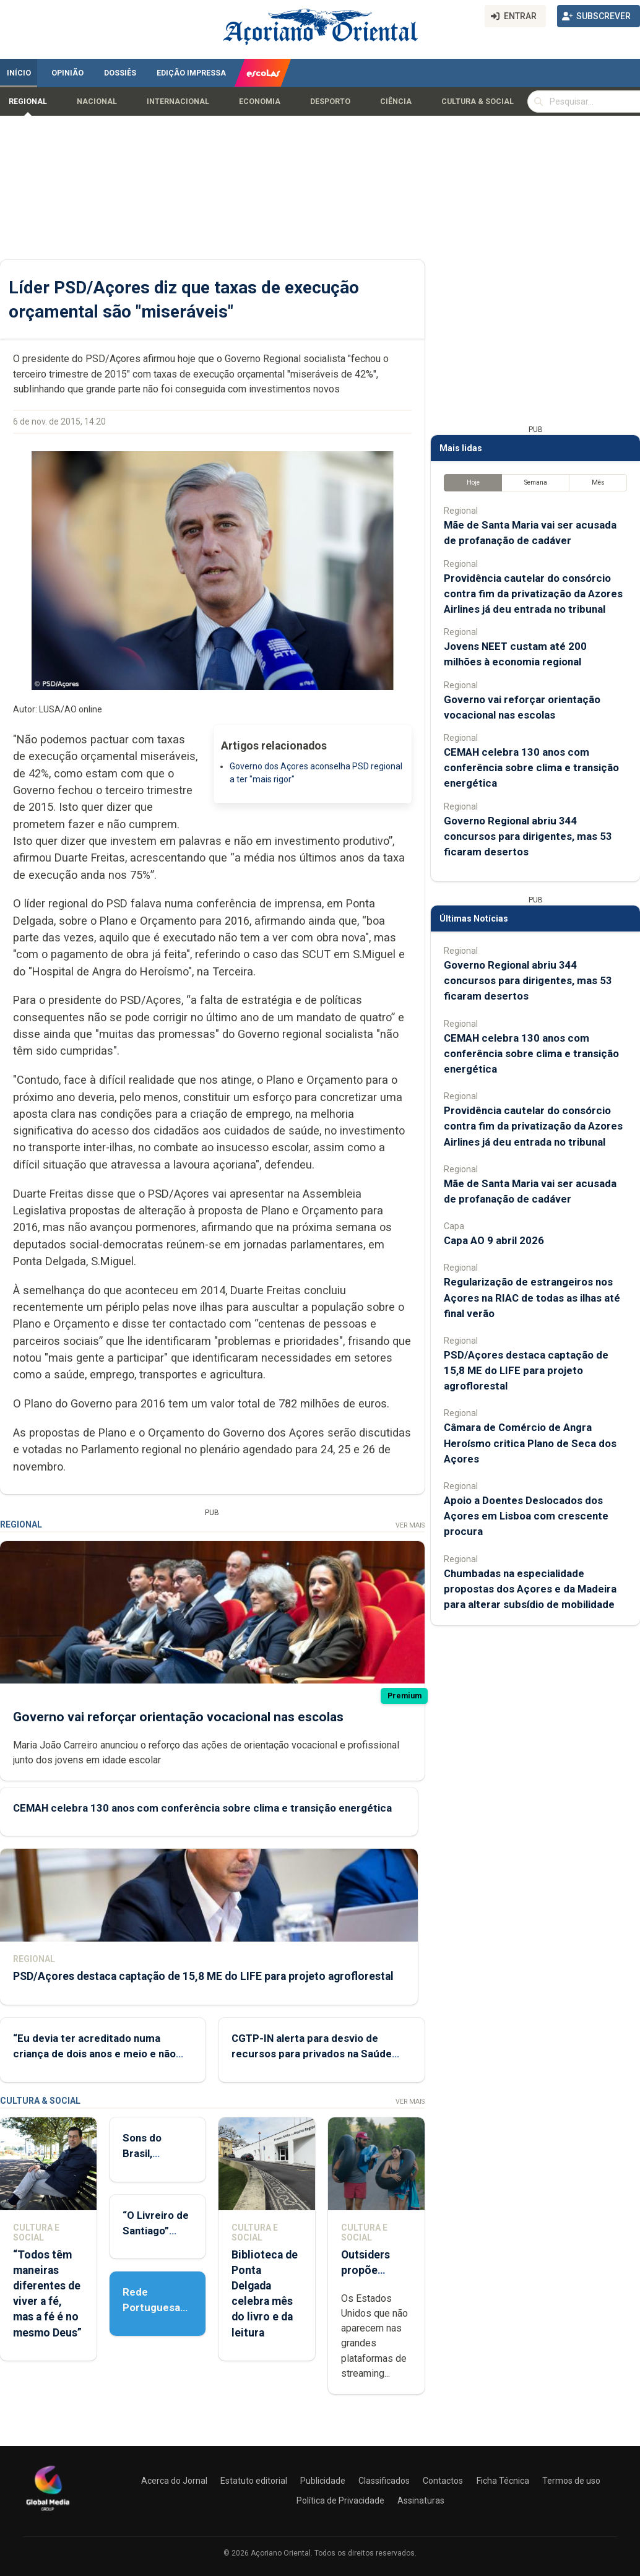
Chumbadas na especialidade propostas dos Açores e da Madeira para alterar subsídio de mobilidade (530, 1588)
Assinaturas (420, 2500)
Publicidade (322, 2481)
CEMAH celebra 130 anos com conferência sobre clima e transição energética (202, 1808)
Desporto (330, 101)
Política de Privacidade (340, 2500)
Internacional (178, 101)
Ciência (396, 101)
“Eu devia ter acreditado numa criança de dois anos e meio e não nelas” (94, 2053)
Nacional (97, 101)
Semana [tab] (535, 482)
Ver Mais (410, 1525)
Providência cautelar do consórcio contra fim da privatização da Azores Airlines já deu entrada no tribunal (533, 593)
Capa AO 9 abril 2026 (494, 1240)
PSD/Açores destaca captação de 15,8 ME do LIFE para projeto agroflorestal (203, 1976)
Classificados (384, 2481)
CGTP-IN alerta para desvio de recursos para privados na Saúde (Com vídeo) (311, 2053)
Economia (259, 101)
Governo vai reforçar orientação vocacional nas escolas (178, 1716)
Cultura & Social (477, 101)
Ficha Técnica (503, 2481)
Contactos (443, 2481)
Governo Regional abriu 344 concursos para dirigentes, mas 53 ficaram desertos (528, 836)
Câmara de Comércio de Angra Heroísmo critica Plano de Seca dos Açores (530, 1442)
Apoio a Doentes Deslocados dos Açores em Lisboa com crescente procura (526, 1515)
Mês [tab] (598, 482)
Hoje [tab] (473, 482)
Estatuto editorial (253, 2481)
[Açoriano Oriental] (47, 2512)
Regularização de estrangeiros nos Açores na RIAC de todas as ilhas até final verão (532, 1297)
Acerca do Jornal (174, 2481)
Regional (28, 101)
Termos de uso (571, 2481)
